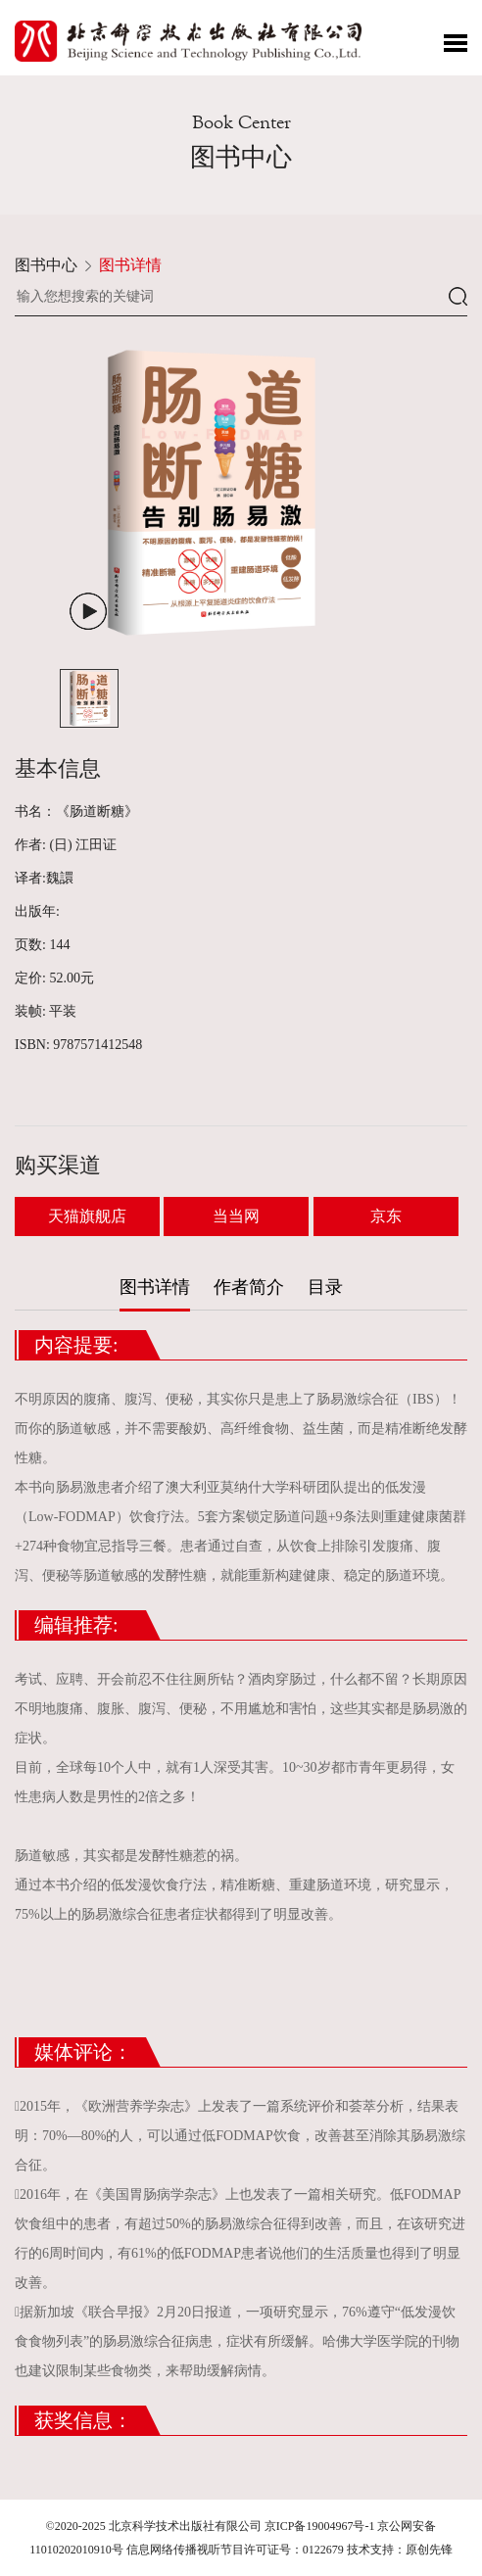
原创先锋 (429, 2549)
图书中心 (46, 265)
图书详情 (130, 265)
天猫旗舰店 (87, 1216)
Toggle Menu (455, 43)
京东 (386, 1216)
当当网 (236, 1216)
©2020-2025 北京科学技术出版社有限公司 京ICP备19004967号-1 (210, 2526)
